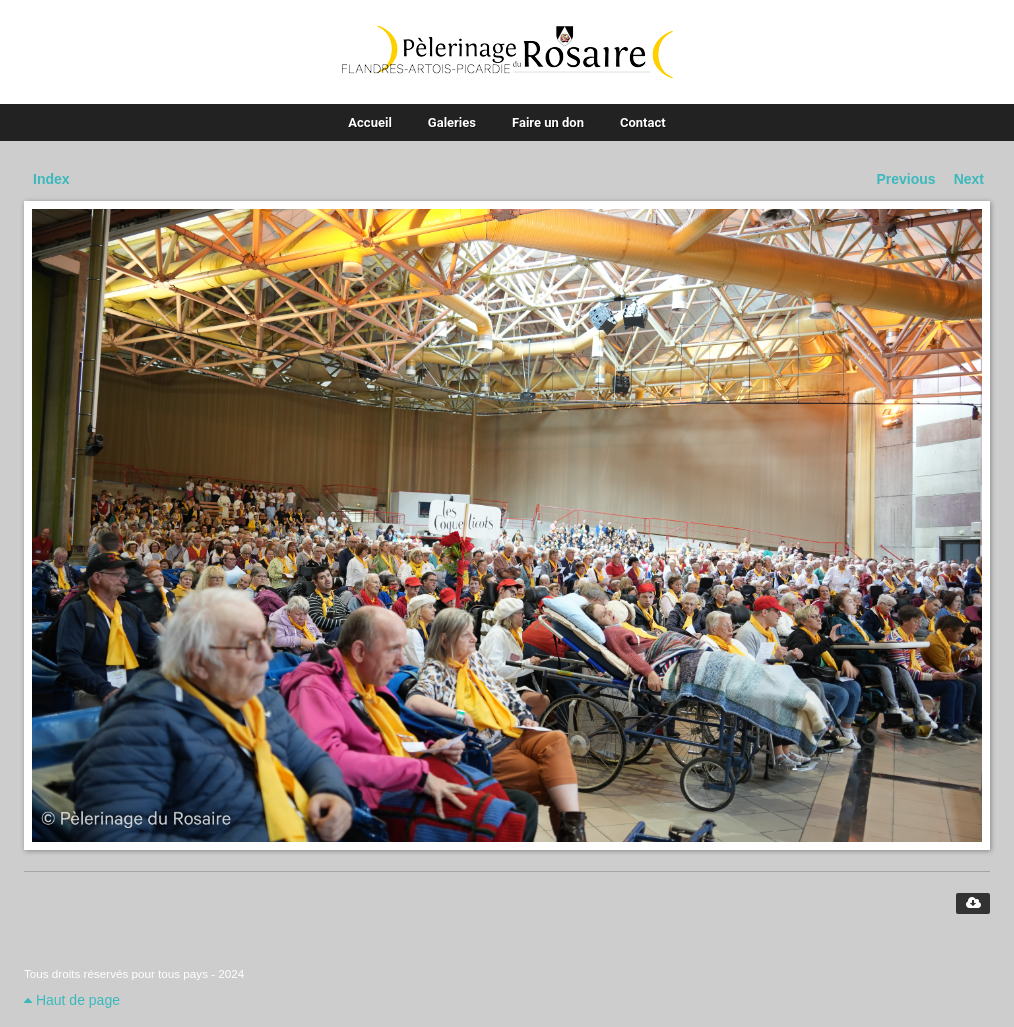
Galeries (452, 122)
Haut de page (72, 1000)
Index (51, 179)
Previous (906, 179)
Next (969, 179)
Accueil (369, 122)
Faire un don (548, 122)
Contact (643, 122)
